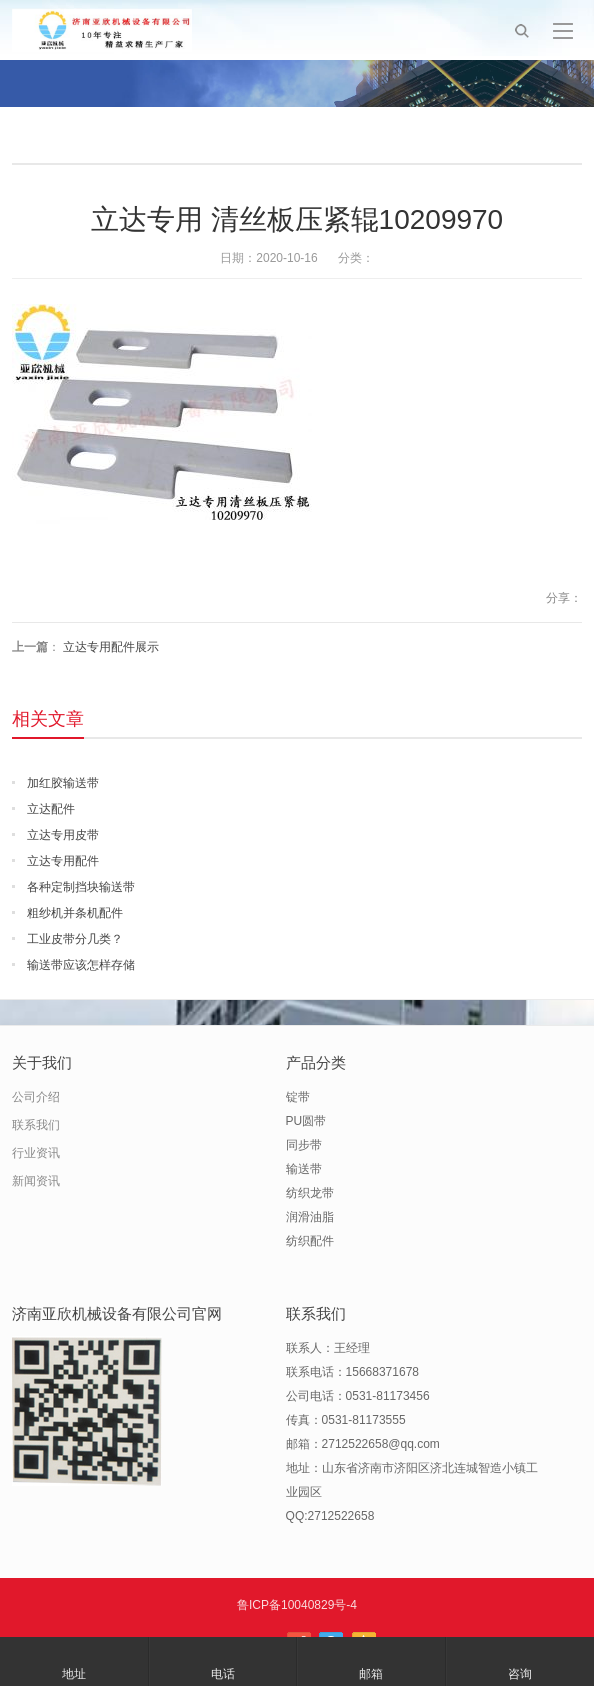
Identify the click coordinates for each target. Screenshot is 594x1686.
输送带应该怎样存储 (81, 965)
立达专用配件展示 (111, 647)
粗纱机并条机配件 (75, 913)
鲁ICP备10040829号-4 (297, 1605)
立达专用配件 (63, 861)
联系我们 (36, 1125)
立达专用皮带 (63, 835)
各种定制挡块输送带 (81, 887)
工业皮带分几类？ (75, 939)
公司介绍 (36, 1097)
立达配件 (51, 809)
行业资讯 (36, 1153)
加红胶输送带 (63, 783)
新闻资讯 (36, 1181)
